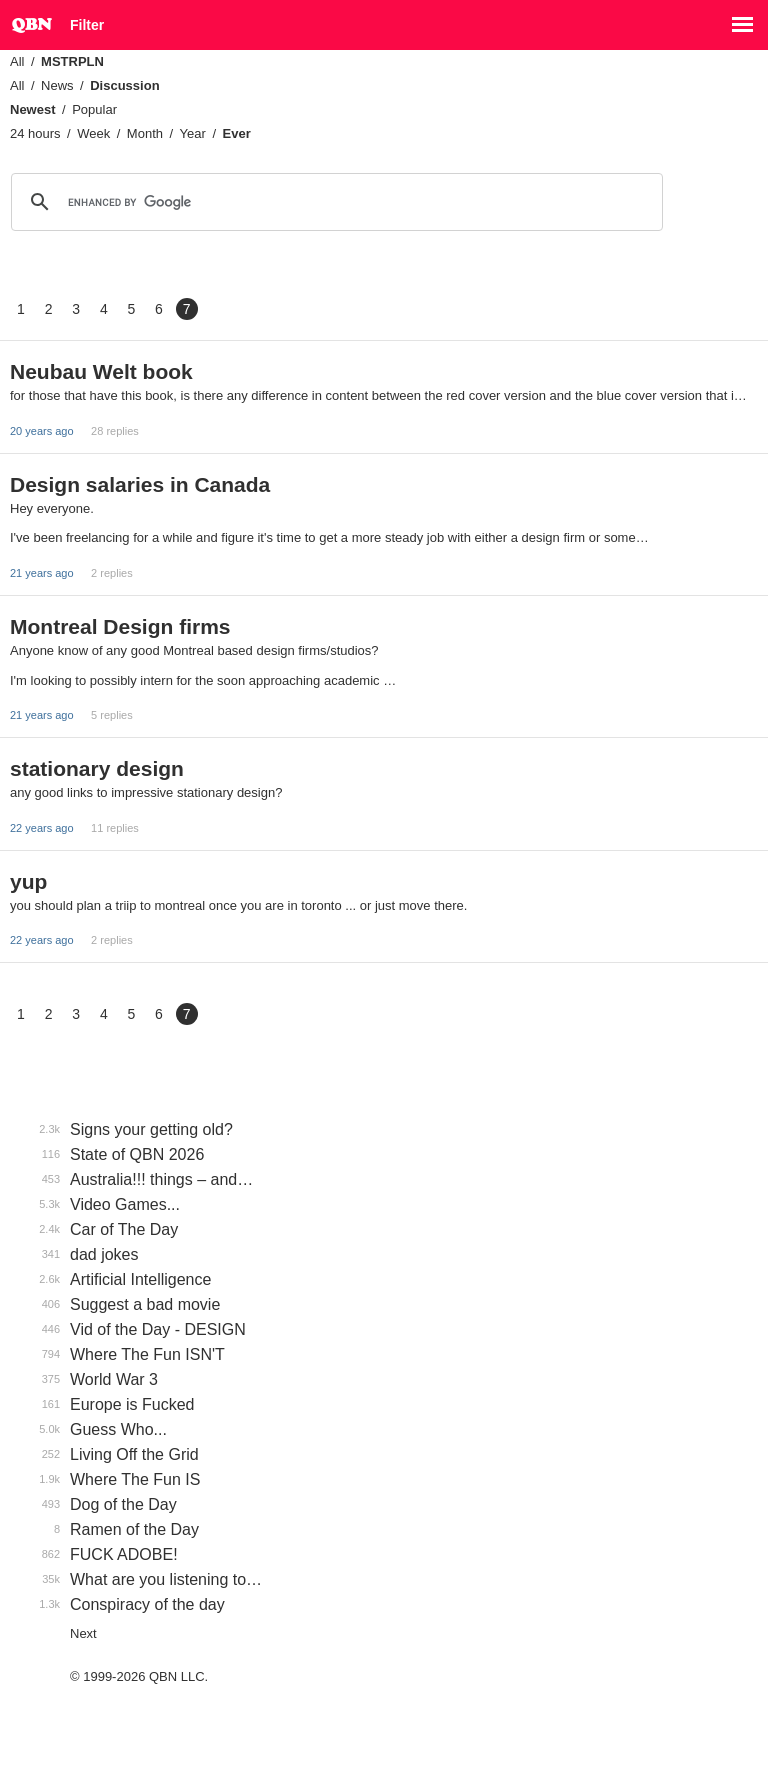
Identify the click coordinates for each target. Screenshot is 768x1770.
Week (93, 133)
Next (83, 1633)
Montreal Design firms (120, 626)
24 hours (35, 133)
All (17, 61)
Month (145, 133)
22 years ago (42, 828)
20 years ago (42, 431)
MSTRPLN (72, 61)
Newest (33, 109)
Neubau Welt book (101, 371)
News (57, 85)
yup (28, 881)
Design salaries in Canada (140, 484)
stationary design (97, 768)
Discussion (124, 85)
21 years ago (42, 573)
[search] (334, 202)
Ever (237, 133)
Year (193, 133)
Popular (94, 109)
